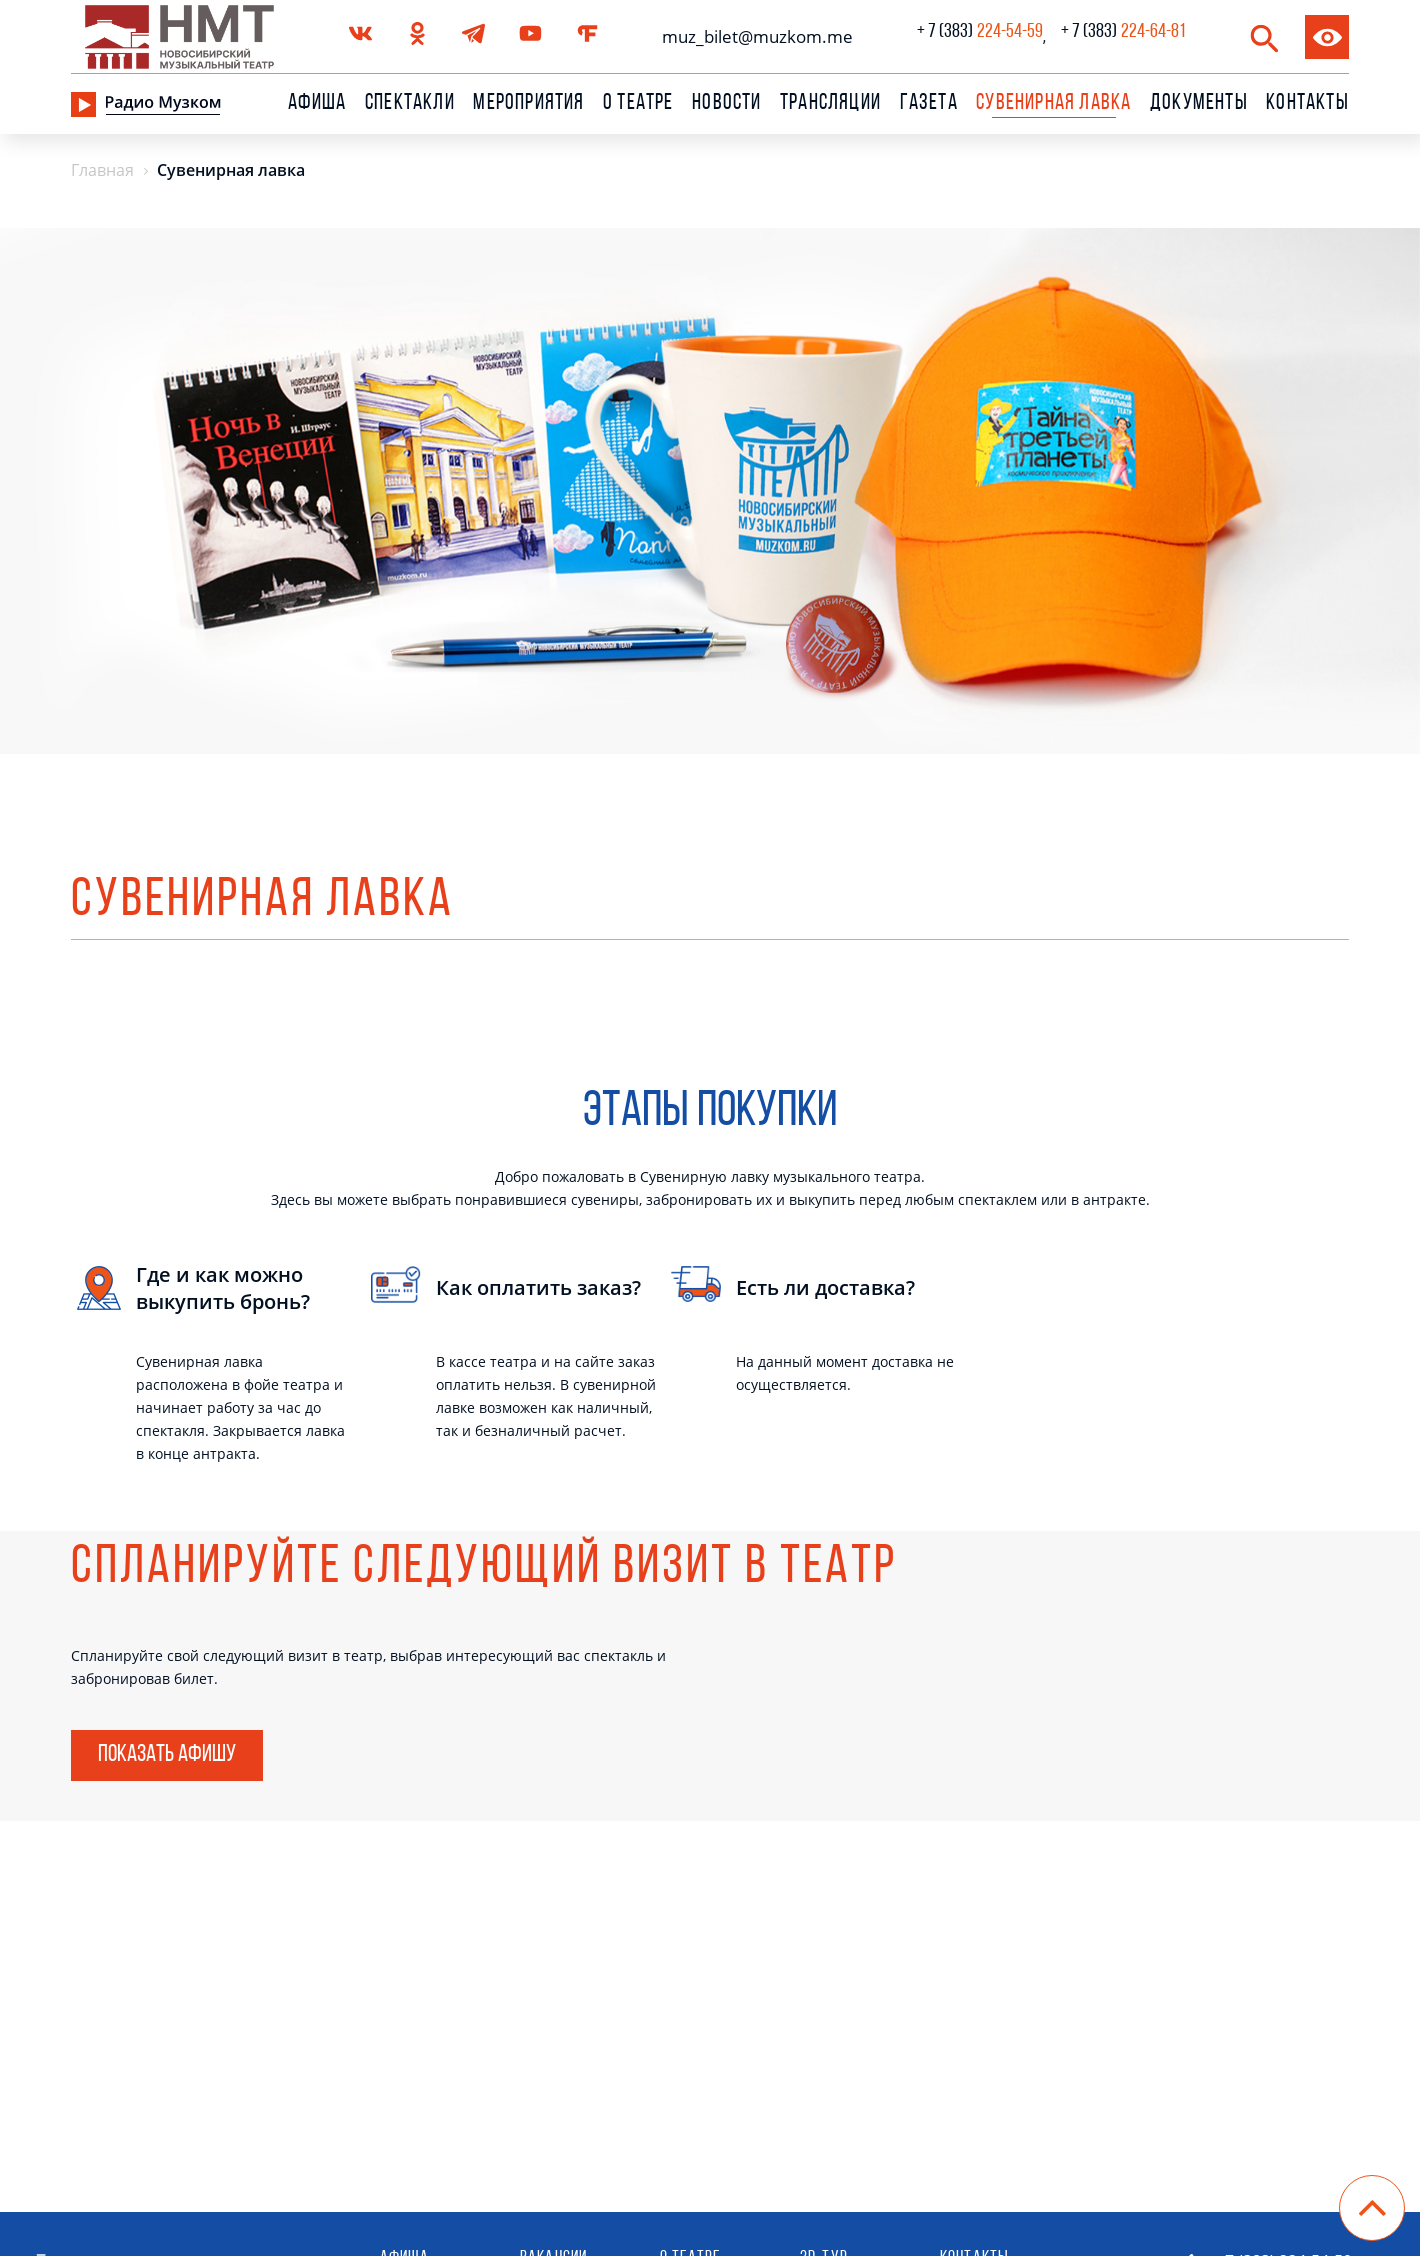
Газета (929, 104)
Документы (1199, 104)
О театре (638, 104)
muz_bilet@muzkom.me (752, 36)
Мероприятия (528, 104)
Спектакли (410, 104)
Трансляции (830, 104)
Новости (726, 104)
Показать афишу (167, 1755)
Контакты (1307, 104)
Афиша (317, 104)
